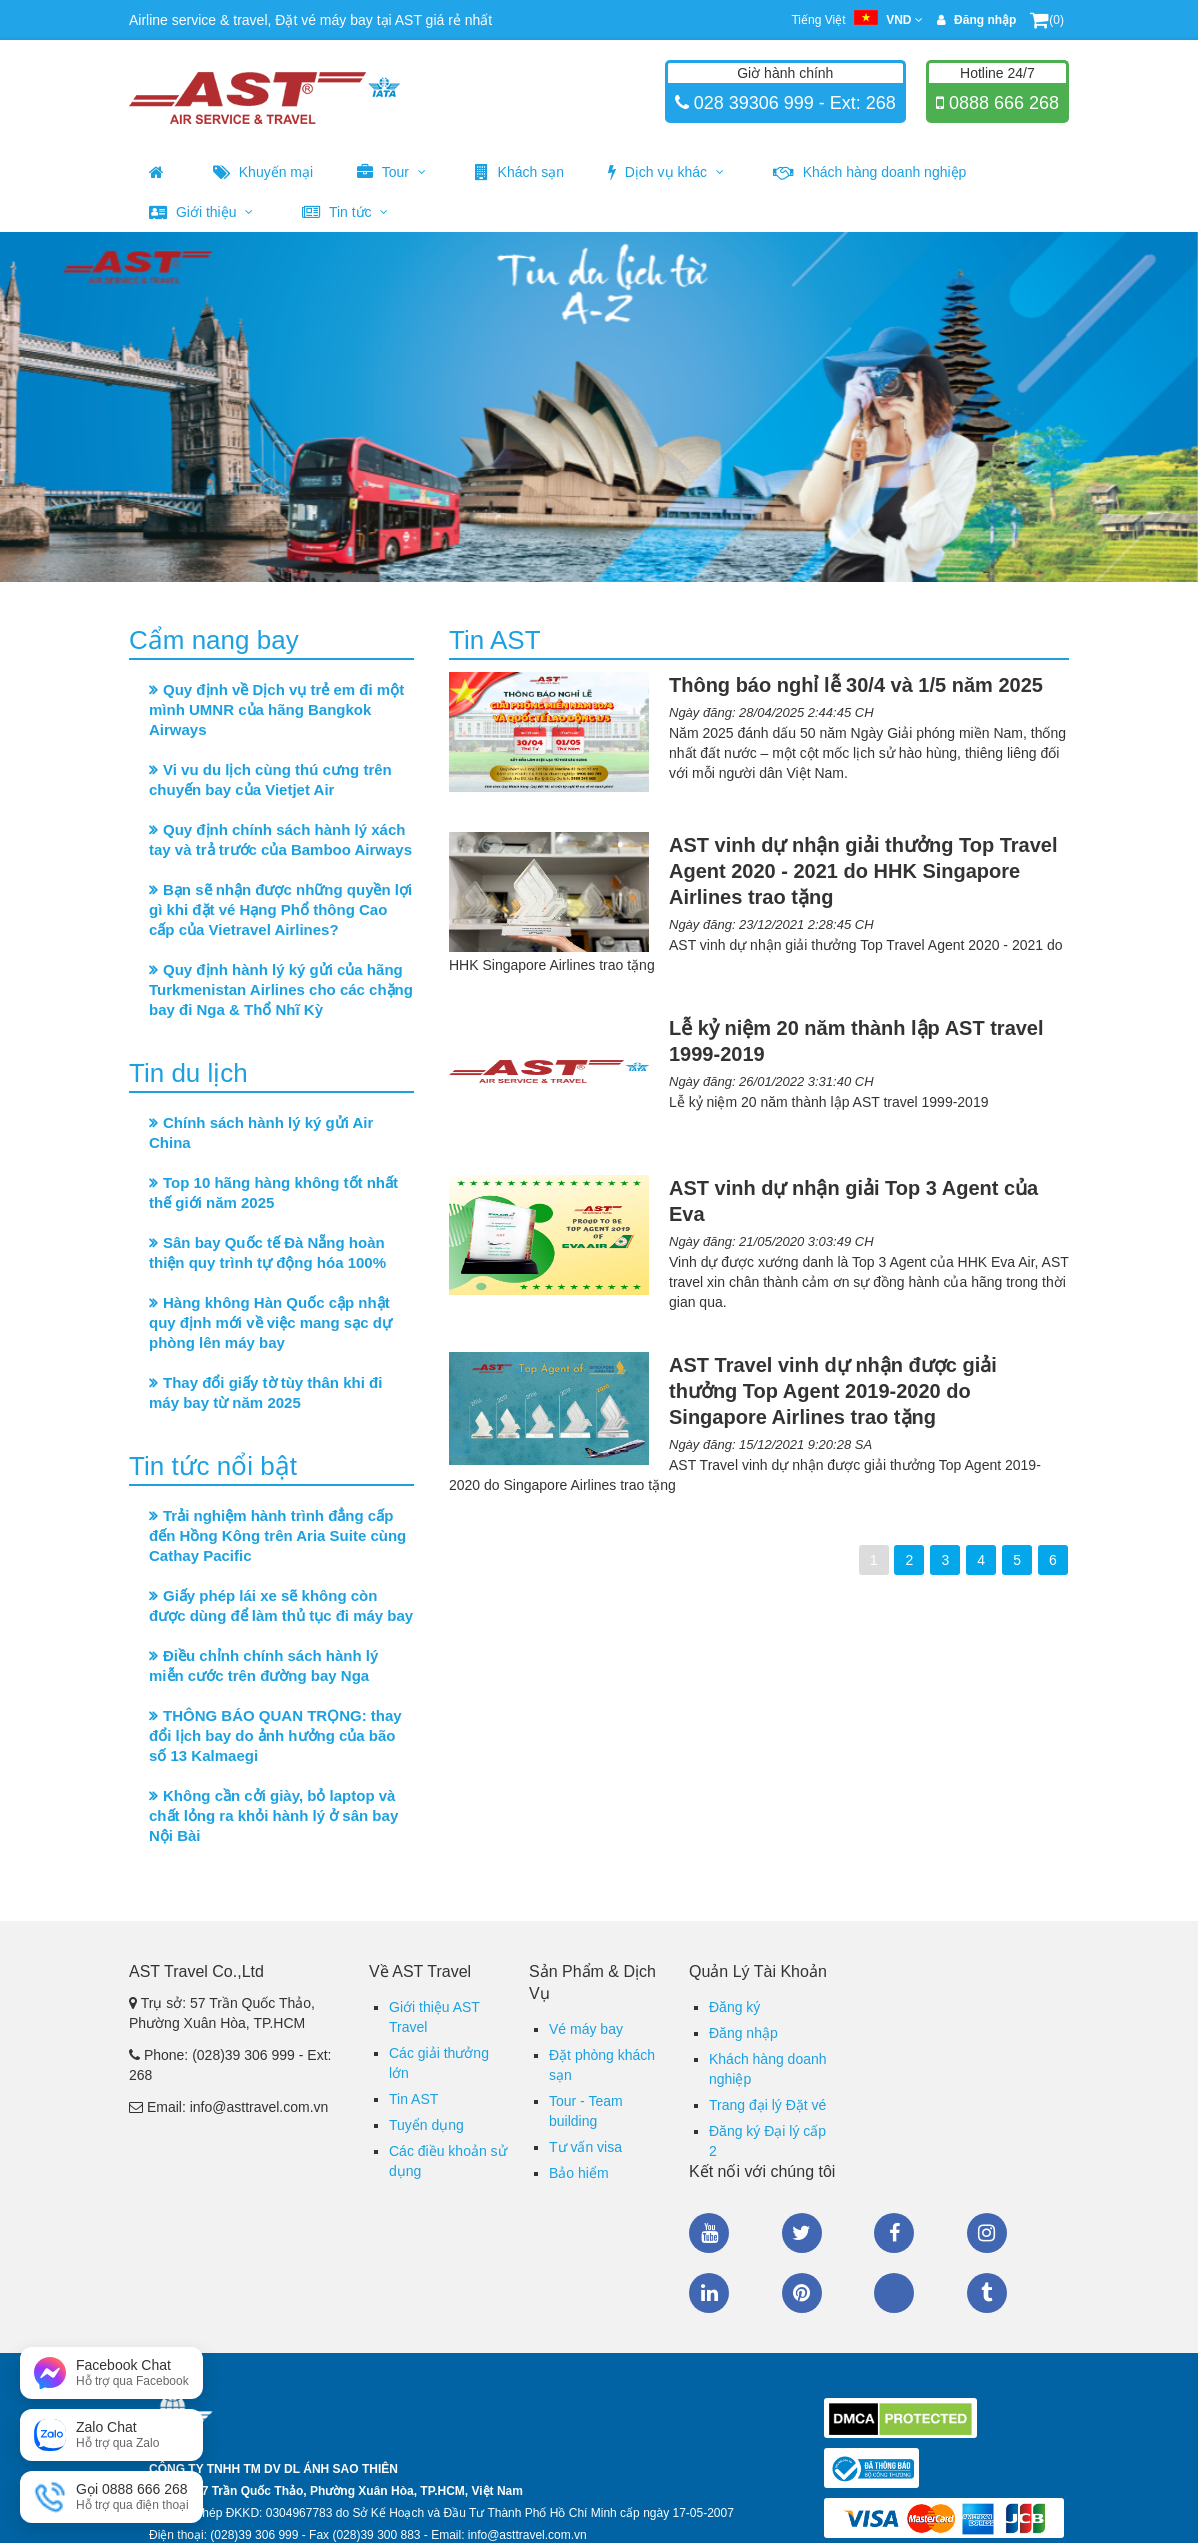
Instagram (987, 2233)
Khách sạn (519, 172)
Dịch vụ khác (666, 172)
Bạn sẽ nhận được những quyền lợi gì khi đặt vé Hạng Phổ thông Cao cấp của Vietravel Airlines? (280, 909)
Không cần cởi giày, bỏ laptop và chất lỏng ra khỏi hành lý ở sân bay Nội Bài (273, 1815)
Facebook (894, 2233)
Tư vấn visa (585, 2147)
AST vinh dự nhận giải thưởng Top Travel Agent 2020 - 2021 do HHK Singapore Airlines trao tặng (863, 871)
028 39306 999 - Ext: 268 (792, 103)
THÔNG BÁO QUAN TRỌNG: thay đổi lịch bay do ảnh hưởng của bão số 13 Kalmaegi (275, 1735)
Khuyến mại (263, 172)
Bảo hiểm (579, 2173)
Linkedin (709, 2293)
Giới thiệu (201, 212)
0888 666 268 (1001, 103)
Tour (391, 172)
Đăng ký (734, 2007)
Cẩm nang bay (214, 640)
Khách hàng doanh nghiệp (870, 172)
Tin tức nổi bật (213, 1466)
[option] (599, 407)
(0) (1047, 20)
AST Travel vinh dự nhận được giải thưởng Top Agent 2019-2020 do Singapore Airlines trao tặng (833, 1391)
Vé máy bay (586, 2029)
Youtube (709, 2233)
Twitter (802, 2233)
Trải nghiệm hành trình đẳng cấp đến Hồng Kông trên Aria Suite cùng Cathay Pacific (277, 1535)
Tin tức (345, 212)
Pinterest (802, 2293)
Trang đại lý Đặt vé (767, 2105)
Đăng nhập (743, 2033)
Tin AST (413, 2099)
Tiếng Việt (856, 20)
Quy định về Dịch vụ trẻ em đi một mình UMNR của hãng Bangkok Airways (276, 709)
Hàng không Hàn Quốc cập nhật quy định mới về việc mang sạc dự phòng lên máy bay (270, 1322)
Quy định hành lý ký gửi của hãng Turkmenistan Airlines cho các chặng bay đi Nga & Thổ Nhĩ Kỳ (281, 989)
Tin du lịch (188, 1073)
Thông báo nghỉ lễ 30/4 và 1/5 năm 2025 (856, 685)
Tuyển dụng (426, 2125)
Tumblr (987, 2293)
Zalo (894, 2293)
